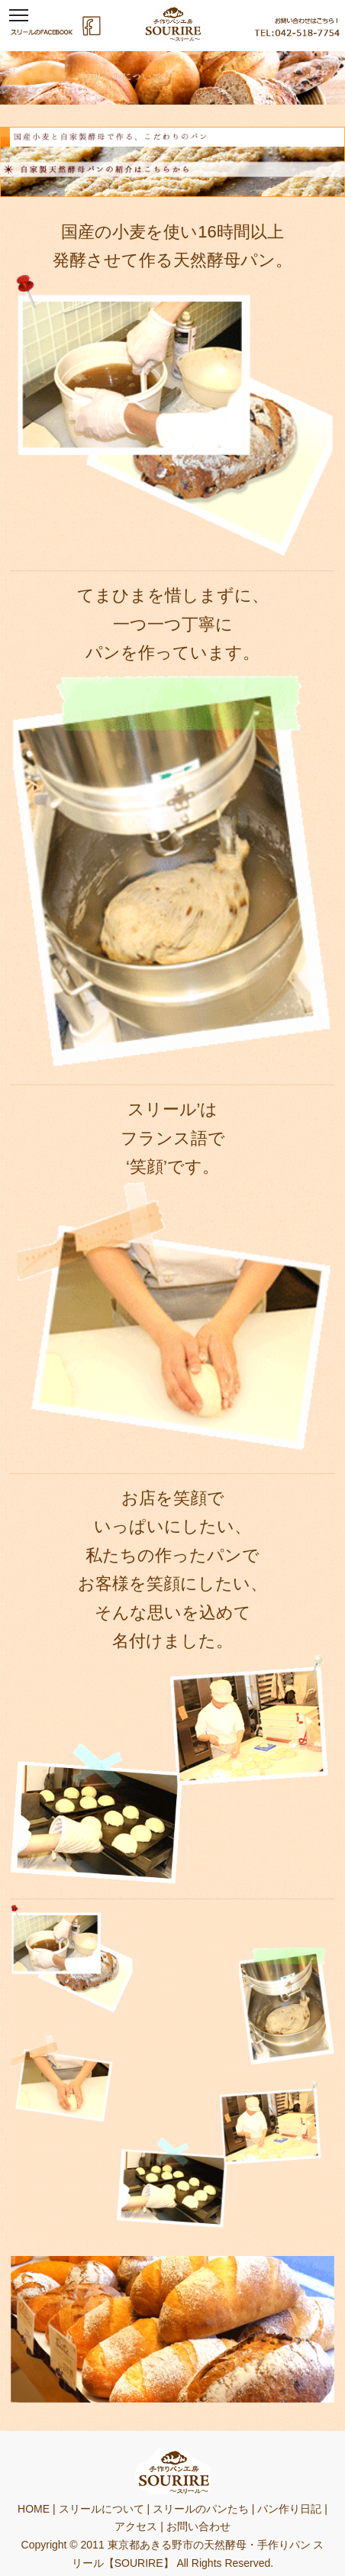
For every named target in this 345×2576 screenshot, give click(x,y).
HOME (34, 2509)
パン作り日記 (289, 2509)
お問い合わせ (198, 2526)
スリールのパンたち (201, 2509)
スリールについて (101, 2509)
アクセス (135, 2526)
